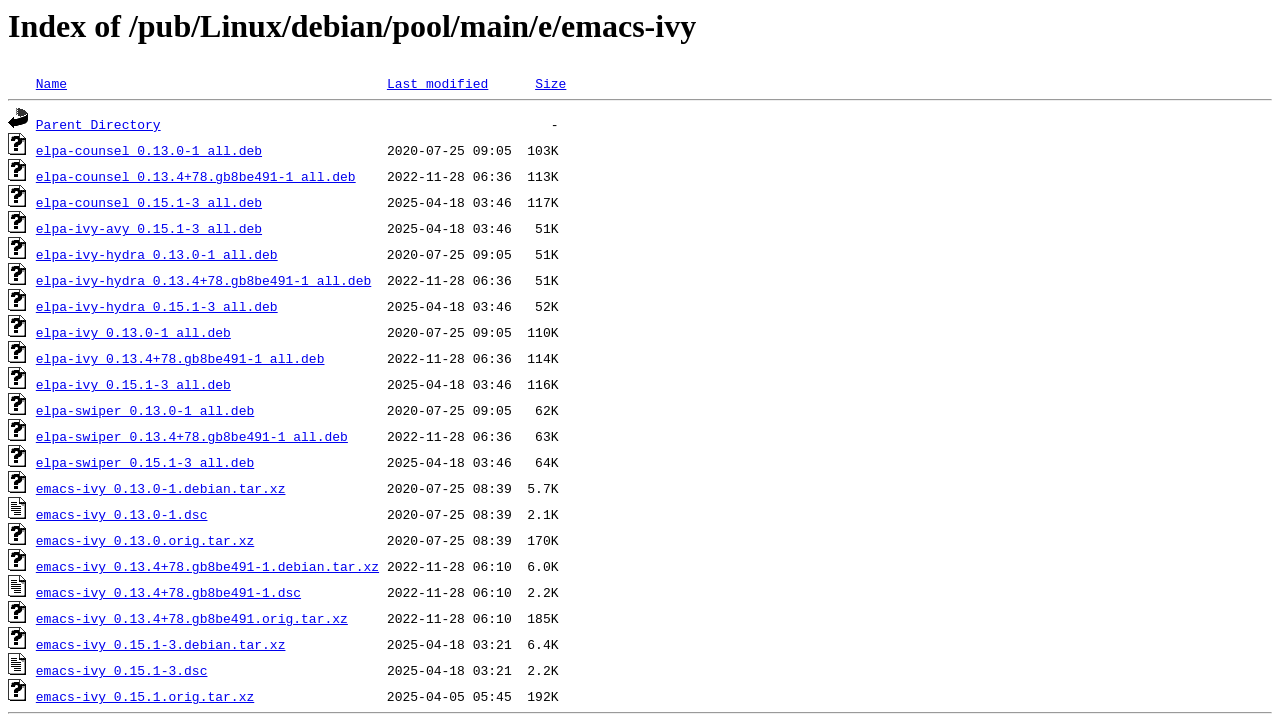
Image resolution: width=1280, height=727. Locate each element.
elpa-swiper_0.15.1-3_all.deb (145, 462)
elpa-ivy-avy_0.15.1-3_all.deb (149, 228)
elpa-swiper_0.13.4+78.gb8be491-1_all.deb (192, 436)
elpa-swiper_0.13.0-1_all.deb (145, 410)
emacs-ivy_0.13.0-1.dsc (122, 514)
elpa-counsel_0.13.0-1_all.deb (149, 150)
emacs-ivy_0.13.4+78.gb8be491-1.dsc (168, 592)
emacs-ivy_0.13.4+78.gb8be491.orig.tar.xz (192, 618)
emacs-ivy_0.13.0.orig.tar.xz (145, 540)
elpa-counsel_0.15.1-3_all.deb (149, 202)
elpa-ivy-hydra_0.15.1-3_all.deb (157, 306)
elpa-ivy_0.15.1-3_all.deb (133, 384)
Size (550, 83)
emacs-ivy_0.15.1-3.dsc (122, 670)
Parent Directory (98, 124)
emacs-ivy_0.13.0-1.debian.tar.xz (161, 488)
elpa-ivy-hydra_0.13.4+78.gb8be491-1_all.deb (203, 280)
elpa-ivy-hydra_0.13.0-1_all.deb (157, 254)
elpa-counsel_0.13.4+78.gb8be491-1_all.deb (196, 176)
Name (51, 83)
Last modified (437, 83)
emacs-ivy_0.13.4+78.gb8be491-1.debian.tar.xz (207, 566)
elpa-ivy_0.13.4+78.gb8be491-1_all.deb (180, 358)
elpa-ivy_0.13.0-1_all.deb (133, 332)
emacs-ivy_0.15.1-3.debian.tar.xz (161, 644)
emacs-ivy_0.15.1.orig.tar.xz (145, 696)
